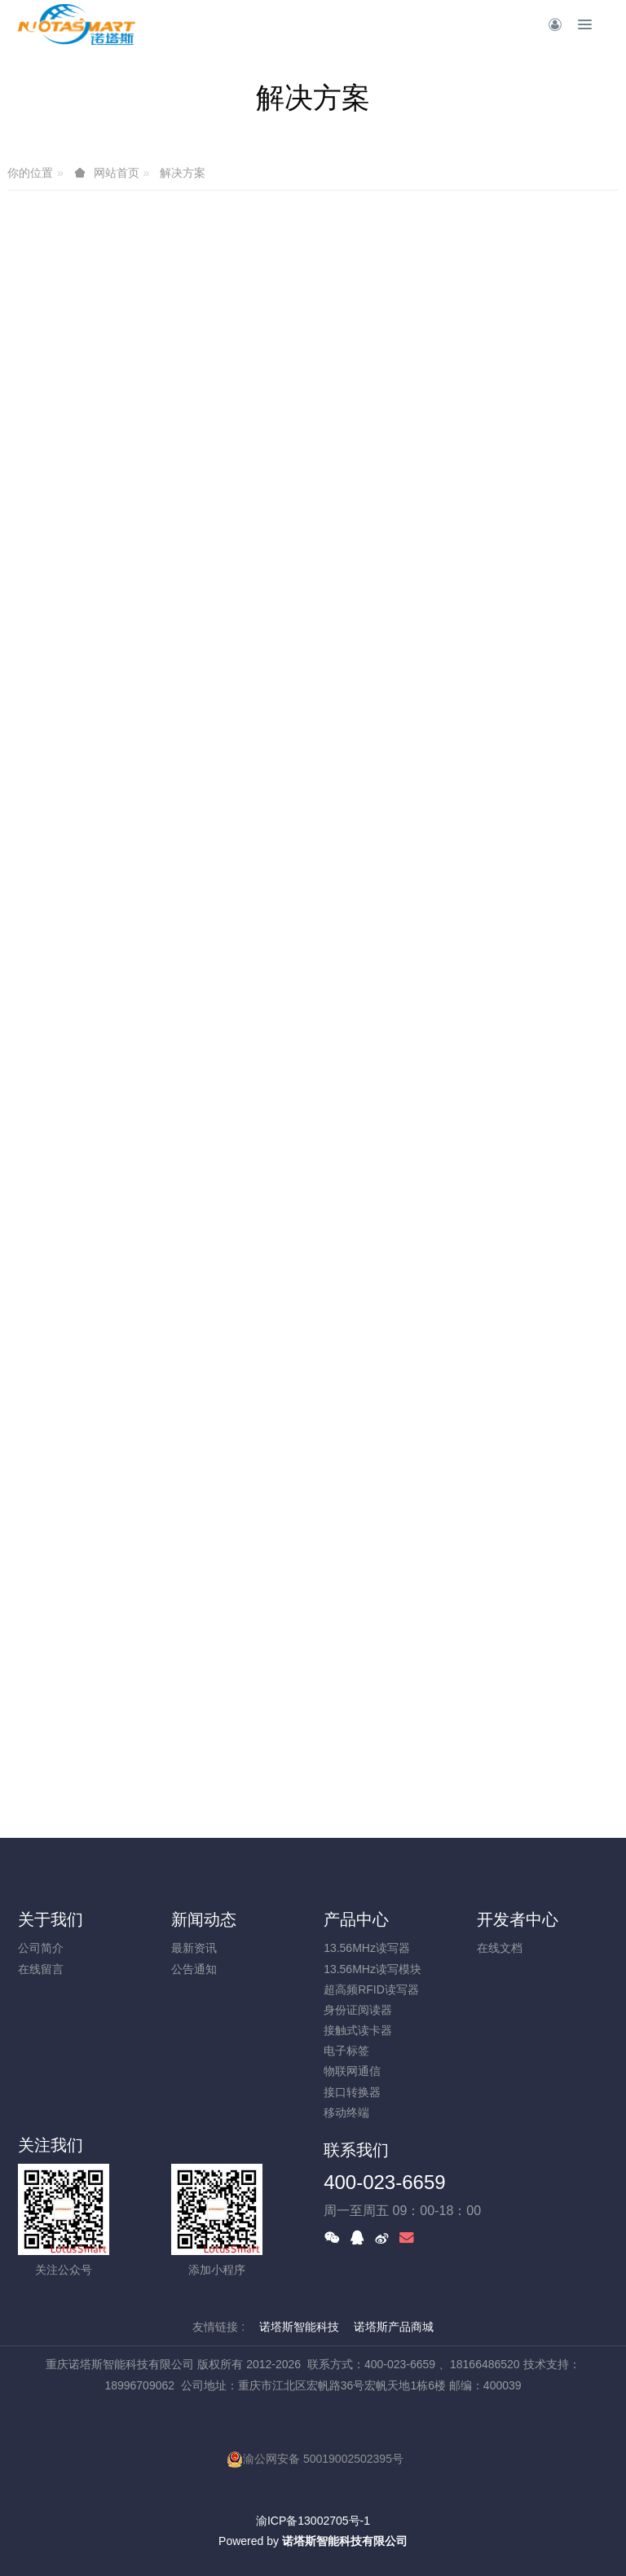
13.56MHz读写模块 (372, 1969)
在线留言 (41, 1969)
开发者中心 (517, 1919)
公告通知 (194, 1969)
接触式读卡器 (358, 2030)
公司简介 (41, 1947)
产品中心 (356, 1919)
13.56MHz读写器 (367, 1947)
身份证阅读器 (358, 2009)
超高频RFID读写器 (371, 1989)
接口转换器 (352, 2092)
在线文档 (499, 1947)
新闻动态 (203, 1919)
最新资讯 (194, 1947)
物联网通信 (352, 2070)
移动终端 (346, 2112)
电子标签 (346, 2050)
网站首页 (116, 172)
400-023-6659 (384, 2182)
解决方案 (182, 172)
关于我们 (50, 1919)
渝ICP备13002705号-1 (313, 2520)
